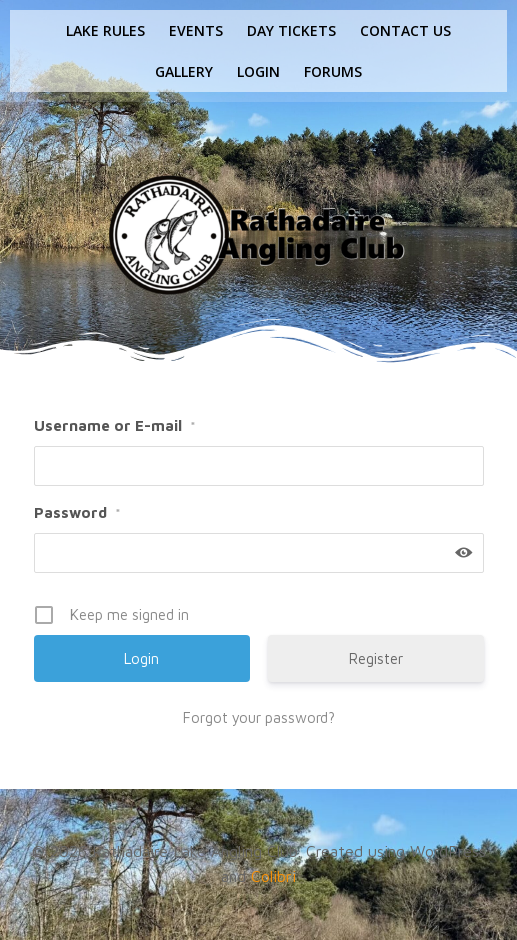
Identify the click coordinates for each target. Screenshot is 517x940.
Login (258, 71)
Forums (333, 71)
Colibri (273, 876)
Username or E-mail (115, 425)
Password (77, 512)
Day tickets (291, 30)
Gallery (184, 71)
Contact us (405, 30)
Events (196, 30)
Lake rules (105, 30)
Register (376, 658)
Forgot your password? (259, 717)
